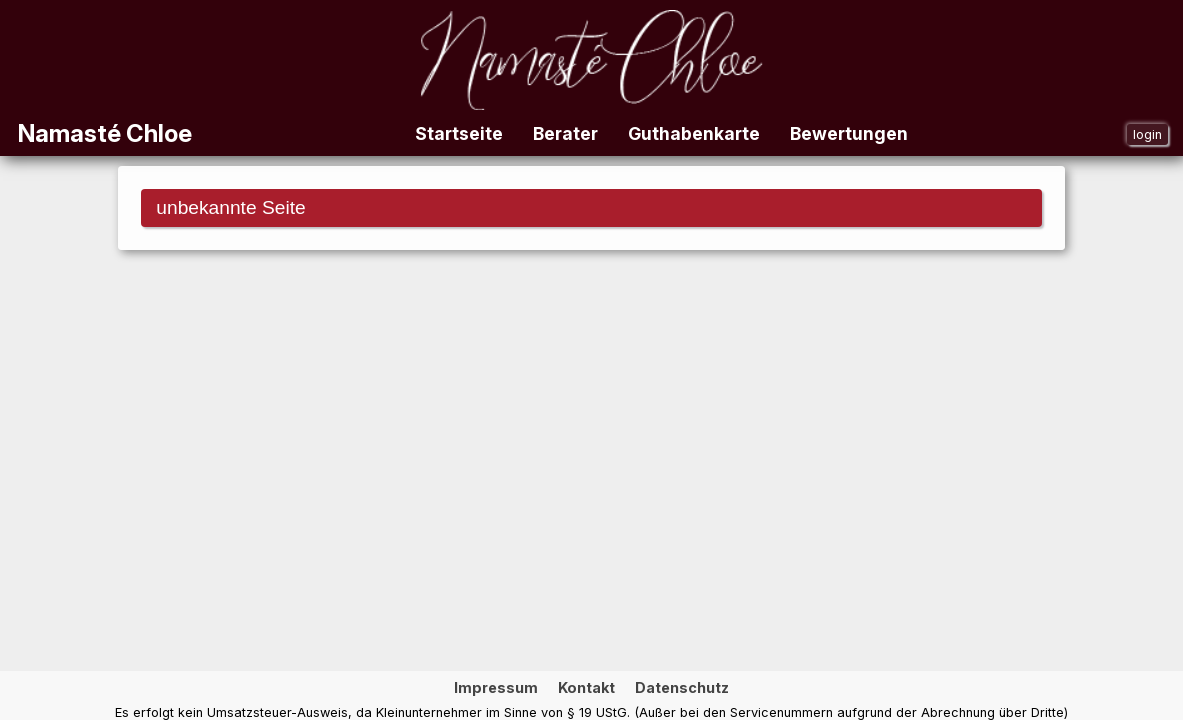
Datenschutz (682, 687)
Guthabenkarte (694, 134)
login (1147, 134)
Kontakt (586, 687)
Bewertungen (849, 134)
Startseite (459, 134)
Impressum (496, 687)
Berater (565, 134)
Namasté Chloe (105, 134)
